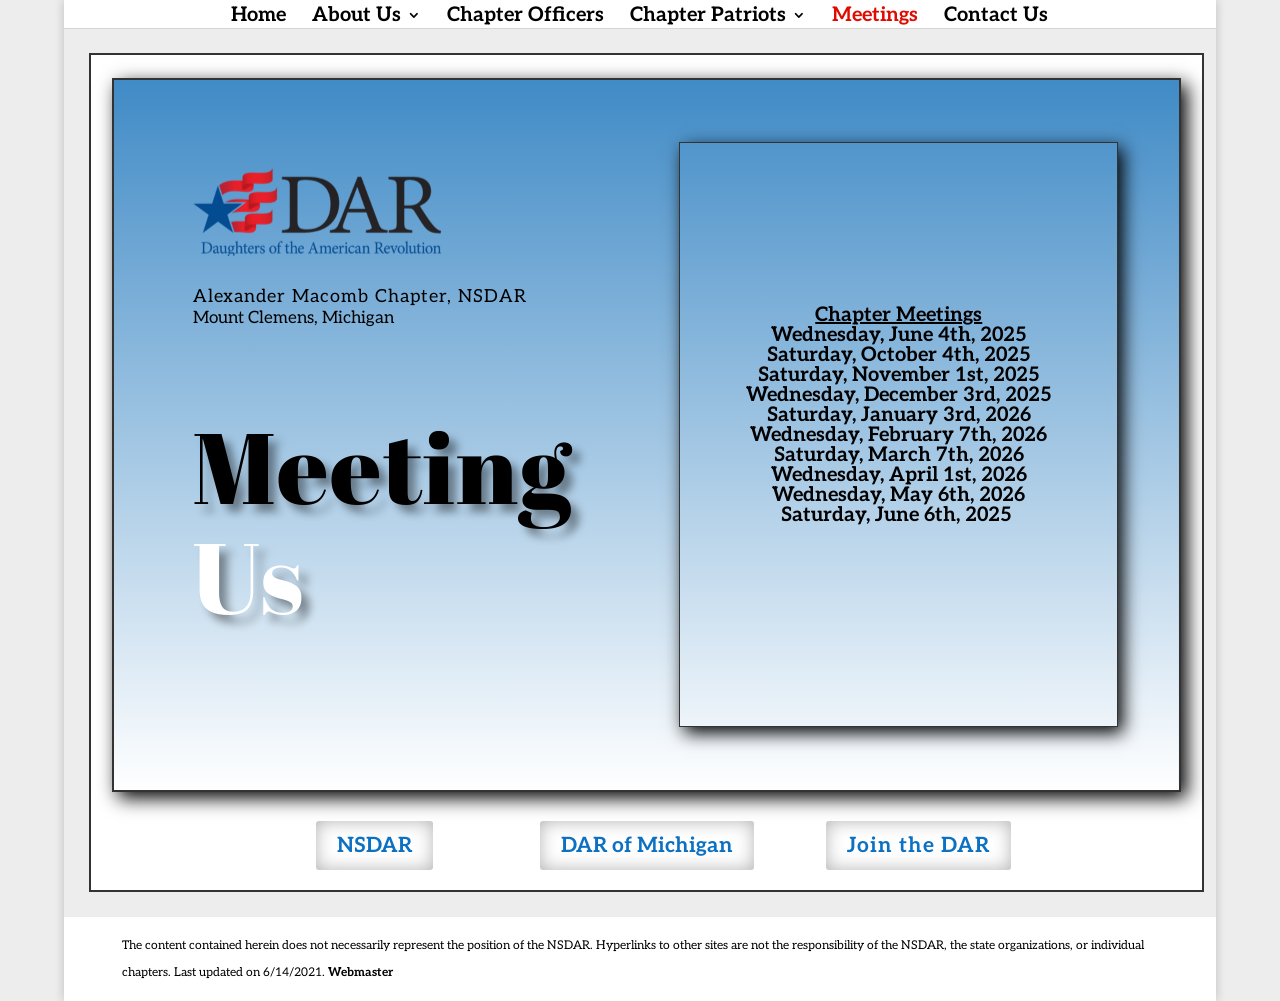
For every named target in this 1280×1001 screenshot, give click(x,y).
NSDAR (374, 845)
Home (258, 17)
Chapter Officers (525, 17)
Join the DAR (918, 845)
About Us (356, 17)
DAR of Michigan (647, 845)
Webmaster (360, 972)
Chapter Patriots (708, 17)
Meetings (875, 17)
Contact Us (996, 17)
